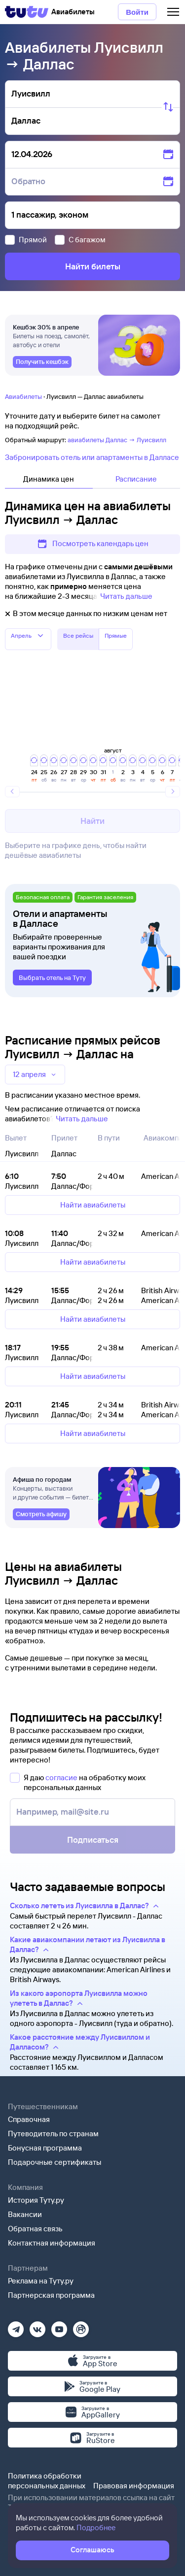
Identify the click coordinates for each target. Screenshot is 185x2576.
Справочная (29, 2119)
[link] (42, 362)
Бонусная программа (45, 2147)
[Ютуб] (59, 2326)
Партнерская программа (51, 2295)
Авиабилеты (23, 396)
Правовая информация (133, 2485)
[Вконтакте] (37, 2326)
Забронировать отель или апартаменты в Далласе (92, 457)
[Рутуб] (81, 2326)
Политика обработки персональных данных (46, 2480)
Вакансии (25, 2214)
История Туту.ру (36, 2200)
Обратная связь (35, 2228)
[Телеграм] (16, 2326)
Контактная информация (51, 2243)
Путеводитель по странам (53, 2133)
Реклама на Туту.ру (41, 2280)
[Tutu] (26, 12)
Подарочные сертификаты (54, 2162)
